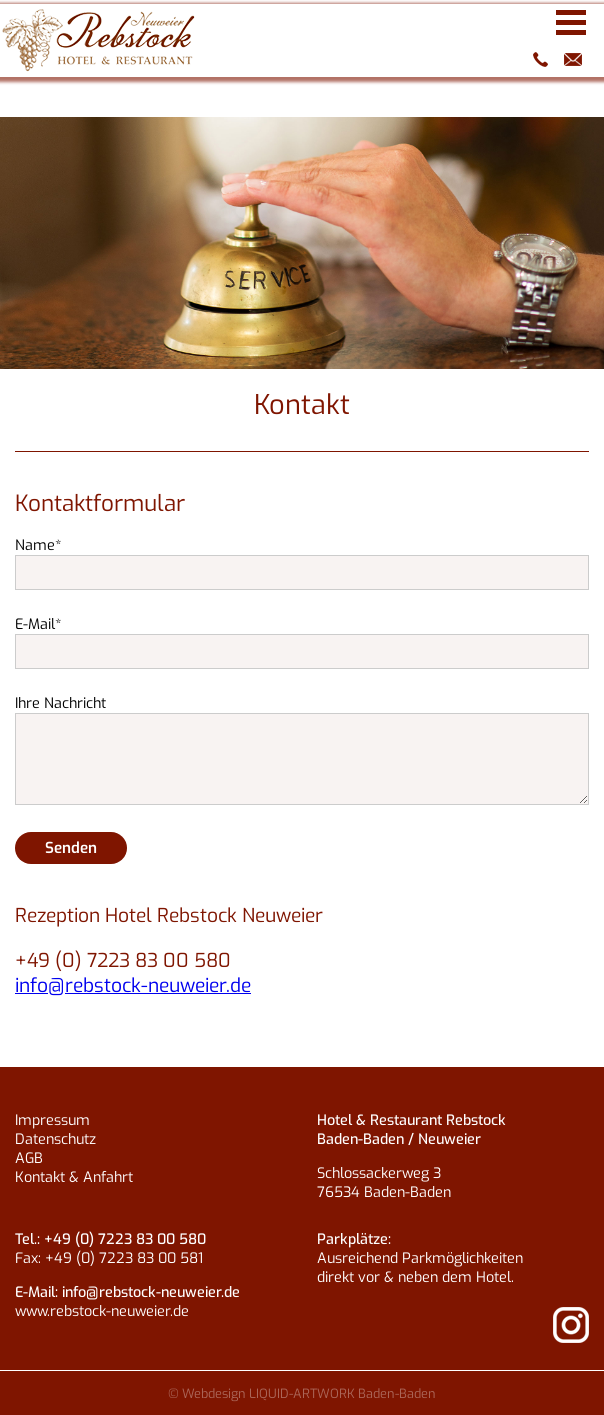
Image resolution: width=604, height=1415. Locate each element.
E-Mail (38, 624)
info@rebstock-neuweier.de (574, 59)
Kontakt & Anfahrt (74, 1177)
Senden (71, 848)
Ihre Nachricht (60, 703)
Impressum (52, 1120)
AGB (29, 1158)
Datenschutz (55, 1139)
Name (38, 545)
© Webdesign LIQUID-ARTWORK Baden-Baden (302, 1393)
